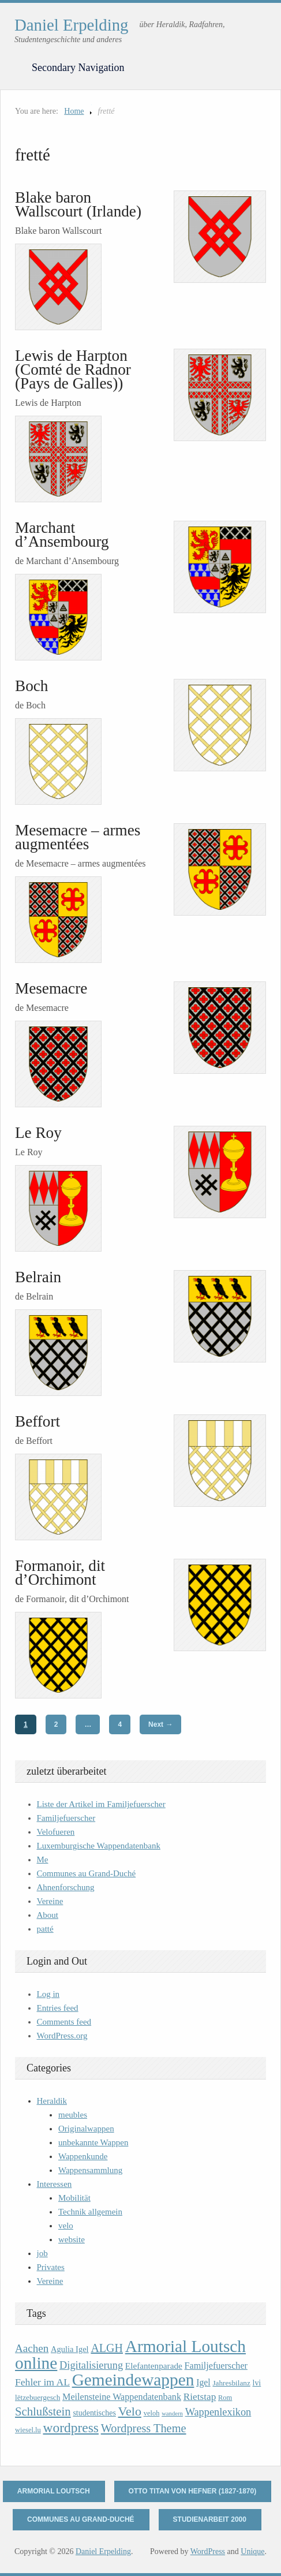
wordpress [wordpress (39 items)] (70, 2427)
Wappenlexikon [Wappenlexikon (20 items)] (218, 2412)
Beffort (37, 1421)
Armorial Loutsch (53, 2491)
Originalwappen (86, 2128)
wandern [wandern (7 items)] (172, 2413)
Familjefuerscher (66, 1818)
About (48, 1915)
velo (65, 2225)
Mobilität (74, 2197)
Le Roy (38, 1132)
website (71, 2239)
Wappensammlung (90, 2170)
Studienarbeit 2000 (209, 2519)
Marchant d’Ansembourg (62, 534)
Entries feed (57, 2008)
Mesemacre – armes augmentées (77, 837)
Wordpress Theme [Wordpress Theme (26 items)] (143, 2428)
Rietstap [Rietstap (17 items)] (199, 2396)
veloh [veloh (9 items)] (152, 2413)
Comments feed (64, 2021)
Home (74, 111)
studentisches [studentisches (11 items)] (94, 2413)
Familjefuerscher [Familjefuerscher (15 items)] (216, 2365)
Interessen (54, 2184)
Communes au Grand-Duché (86, 1873)
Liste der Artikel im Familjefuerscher (101, 1804)
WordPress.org (62, 2035)
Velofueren (56, 1831)
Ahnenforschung (66, 1887)
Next (160, 1724)
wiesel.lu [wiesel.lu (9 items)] (28, 2430)
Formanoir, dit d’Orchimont (60, 1572)
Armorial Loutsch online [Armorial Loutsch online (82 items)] (130, 2354)
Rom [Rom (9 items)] (225, 2398)
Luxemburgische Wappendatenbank (98, 1845)
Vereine (50, 1901)
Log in (48, 1994)
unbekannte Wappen (93, 2142)
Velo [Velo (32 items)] (129, 2411)
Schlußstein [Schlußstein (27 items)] (43, 2411)
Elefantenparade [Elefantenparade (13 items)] (153, 2365)
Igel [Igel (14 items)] (203, 2382)
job (42, 2253)
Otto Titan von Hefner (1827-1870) (193, 2491)
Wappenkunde (82, 2156)
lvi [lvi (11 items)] (257, 2383)
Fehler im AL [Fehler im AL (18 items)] (42, 2382)
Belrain (38, 1277)
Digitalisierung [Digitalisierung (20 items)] (91, 2365)
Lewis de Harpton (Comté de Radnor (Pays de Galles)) (73, 369)
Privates (51, 2267)
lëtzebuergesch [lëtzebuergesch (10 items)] (37, 2397)
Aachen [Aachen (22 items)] (31, 2348)
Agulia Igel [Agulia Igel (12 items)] (70, 2349)
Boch (31, 686)
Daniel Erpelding (71, 25)
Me (42, 1859)
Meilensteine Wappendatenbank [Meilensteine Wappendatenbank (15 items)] (121, 2397)
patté (45, 1928)
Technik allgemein (90, 2211)
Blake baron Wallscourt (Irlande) (78, 204)
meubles (72, 2114)
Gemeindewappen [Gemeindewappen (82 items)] (133, 2379)
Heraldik (52, 2100)
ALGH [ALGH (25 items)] (107, 2348)
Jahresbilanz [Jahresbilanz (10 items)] (231, 2383)
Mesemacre (51, 988)
